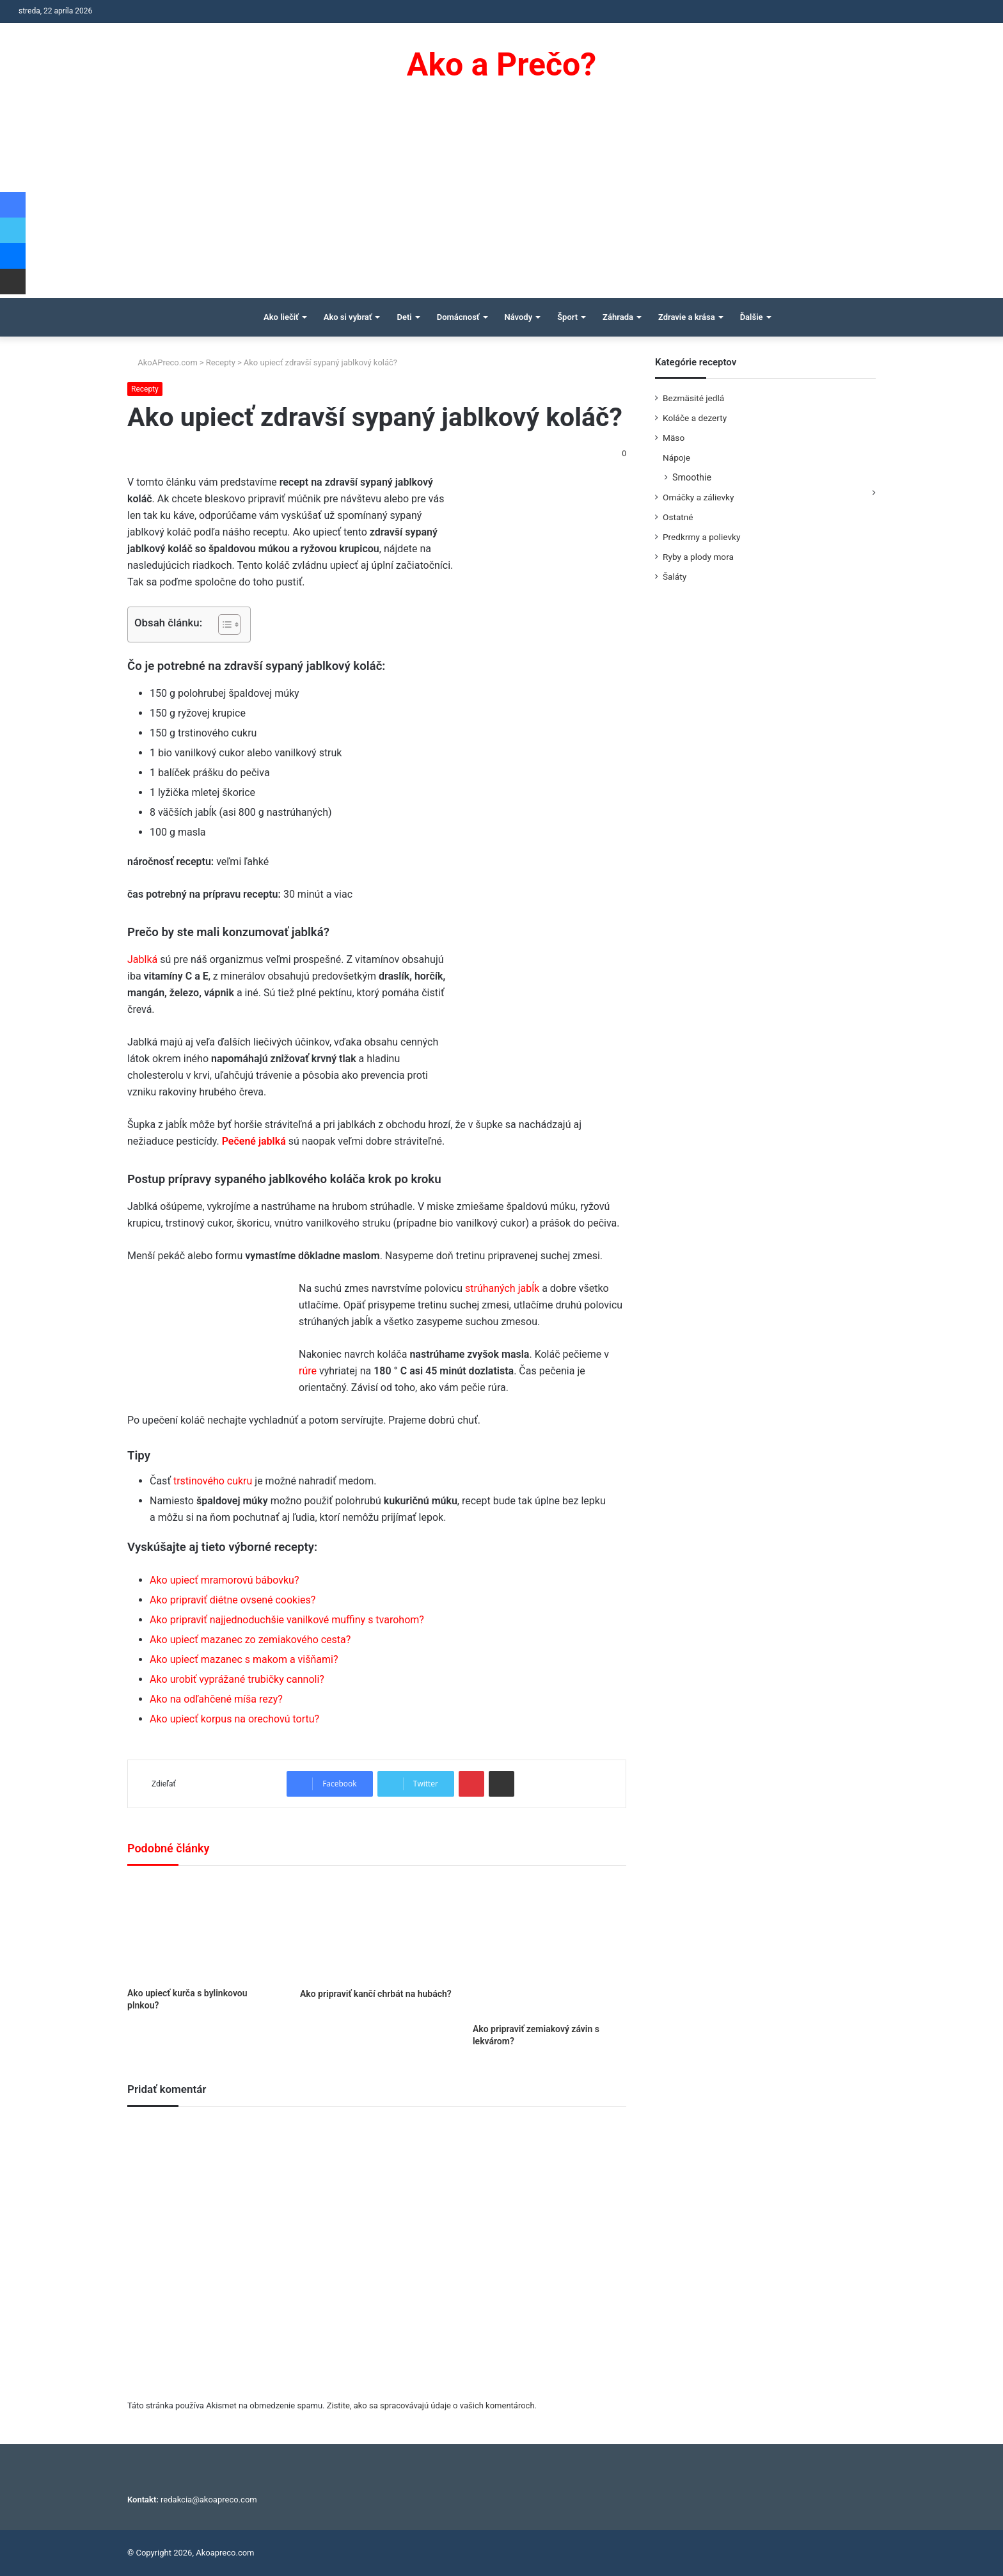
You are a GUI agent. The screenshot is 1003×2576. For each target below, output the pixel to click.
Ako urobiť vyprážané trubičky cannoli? (237, 1679)
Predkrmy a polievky (701, 537)
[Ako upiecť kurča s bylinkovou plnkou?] (204, 1930)
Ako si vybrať (348, 317)
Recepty (220, 362)
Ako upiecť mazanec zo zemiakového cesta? (250, 1640)
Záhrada (618, 317)
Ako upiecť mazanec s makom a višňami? (244, 1659)
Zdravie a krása (686, 317)
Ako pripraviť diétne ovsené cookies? (232, 1600)
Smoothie (691, 477)
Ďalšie (751, 317)
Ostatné (678, 517)
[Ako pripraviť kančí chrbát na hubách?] (377, 1930)
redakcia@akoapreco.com (209, 2499)
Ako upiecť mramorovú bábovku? (224, 1580)
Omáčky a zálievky (698, 497)
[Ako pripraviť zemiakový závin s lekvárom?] (549, 1948)
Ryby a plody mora (698, 557)
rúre (308, 1371)
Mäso (673, 438)
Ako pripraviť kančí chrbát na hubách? (376, 1994)
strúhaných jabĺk (502, 1288)
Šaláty (674, 576)
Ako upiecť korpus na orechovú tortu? (234, 1719)
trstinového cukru (212, 1481)
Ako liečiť (281, 317)
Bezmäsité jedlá (693, 398)
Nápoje (676, 457)
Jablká (142, 959)
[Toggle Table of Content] (223, 624)
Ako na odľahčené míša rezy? (216, 1699)
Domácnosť (458, 317)
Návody (519, 317)
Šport (567, 317)
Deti (404, 317)
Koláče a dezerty (695, 418)
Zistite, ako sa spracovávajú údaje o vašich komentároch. (432, 2405)
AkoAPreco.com (162, 362)
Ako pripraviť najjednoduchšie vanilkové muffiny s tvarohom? (287, 1620)
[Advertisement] (501, 202)
